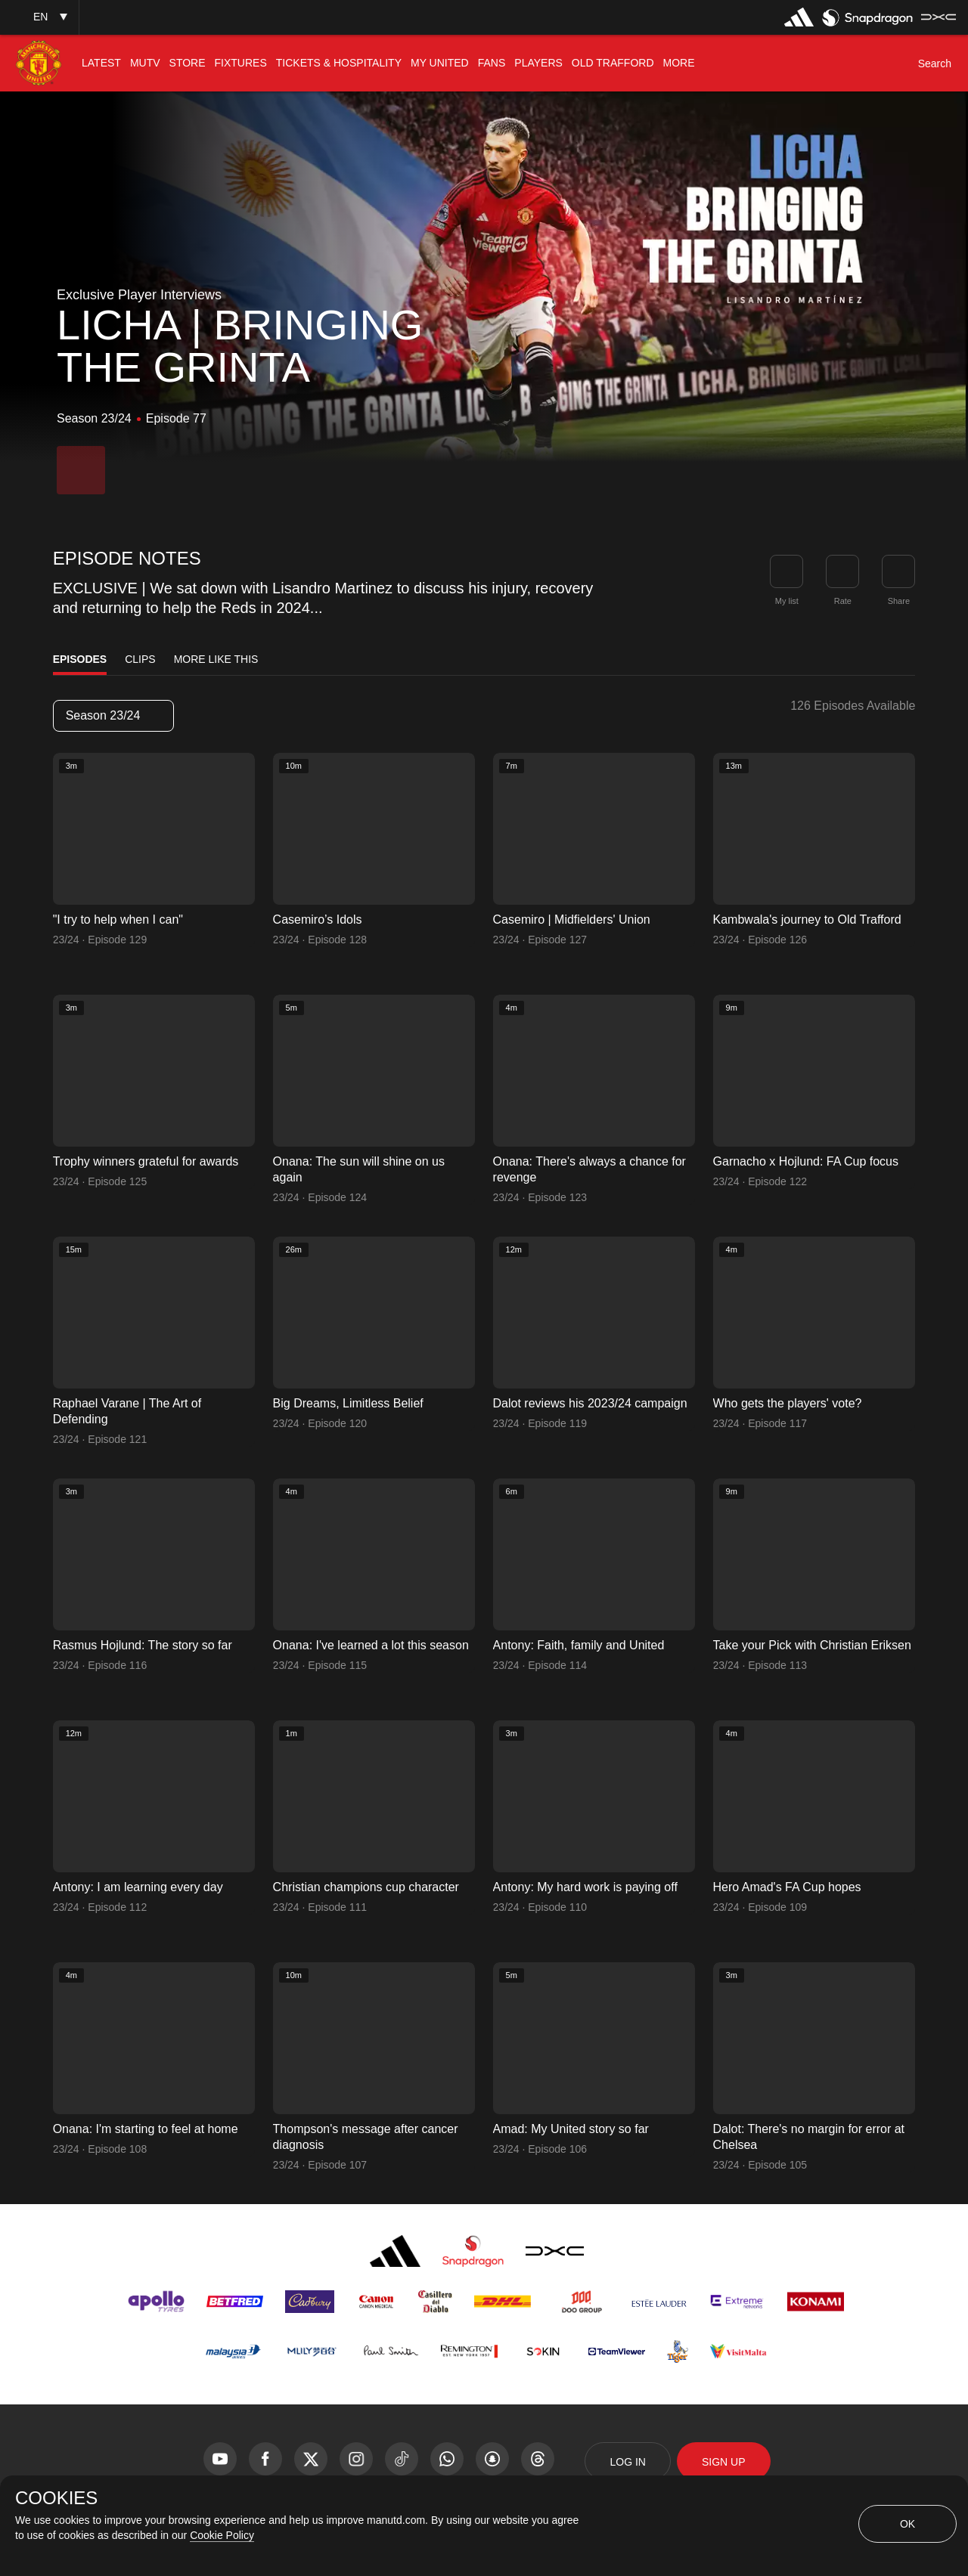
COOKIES (56, 2498)
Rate (843, 600)
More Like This (216, 659)
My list (787, 600)
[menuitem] (101, 63)
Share (899, 600)
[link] (898, 571)
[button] (39, 17)
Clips (140, 659)
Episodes (80, 659)
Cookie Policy (222, 2535)
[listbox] (113, 716)
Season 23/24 (113, 715)
